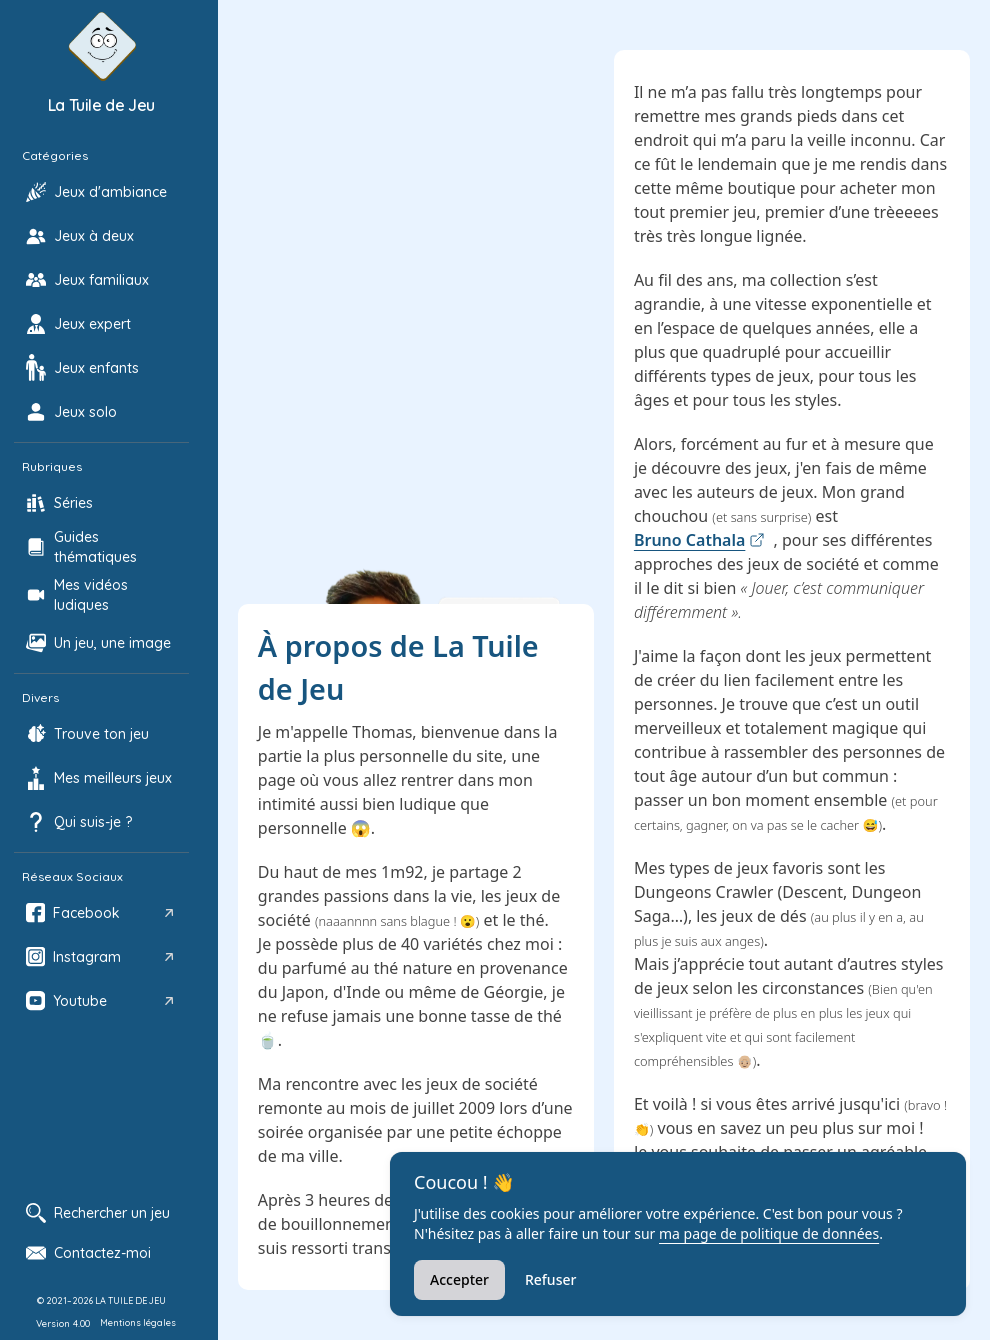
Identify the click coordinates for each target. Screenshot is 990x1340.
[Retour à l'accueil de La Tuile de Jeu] (101, 46)
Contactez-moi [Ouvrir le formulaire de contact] (88, 1253)
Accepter (459, 1279)
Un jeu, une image (112, 643)
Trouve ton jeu (101, 734)
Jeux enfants (96, 368)
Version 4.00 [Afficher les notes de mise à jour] (63, 1323)
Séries (73, 503)
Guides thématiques (95, 547)
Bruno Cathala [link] (699, 540)
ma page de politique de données (769, 1233)
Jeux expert (92, 324)
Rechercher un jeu (98, 1213)
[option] (101, 192)
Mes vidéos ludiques (91, 595)
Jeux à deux (94, 236)
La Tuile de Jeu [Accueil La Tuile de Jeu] (101, 105)
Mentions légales (138, 1322)
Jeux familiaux (101, 280)
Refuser (550, 1279)
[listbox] (101, 586)
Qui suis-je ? (93, 822)
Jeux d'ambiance (110, 192)
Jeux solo (85, 412)
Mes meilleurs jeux (113, 778)
